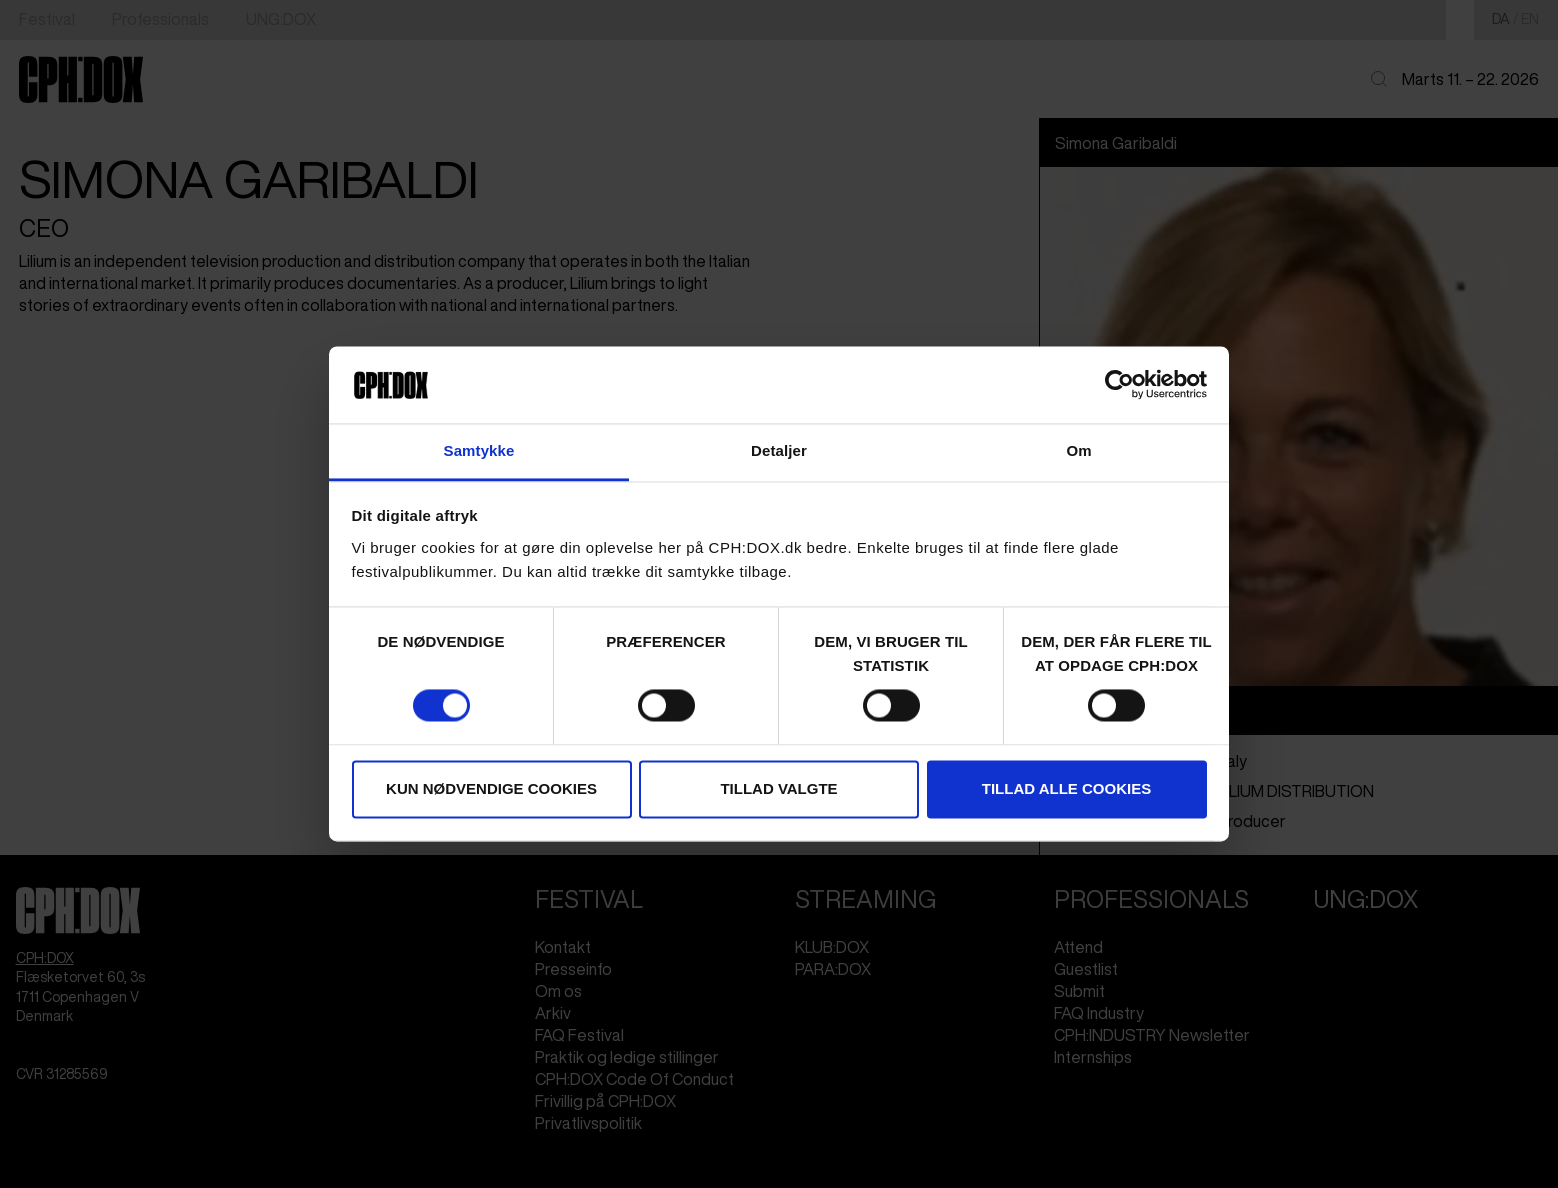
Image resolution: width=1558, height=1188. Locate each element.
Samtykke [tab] (479, 450)
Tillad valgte (778, 788)
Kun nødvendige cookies (491, 788)
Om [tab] (1078, 450)
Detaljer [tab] (779, 450)
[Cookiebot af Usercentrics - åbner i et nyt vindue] (1119, 385)
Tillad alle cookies (1066, 788)
